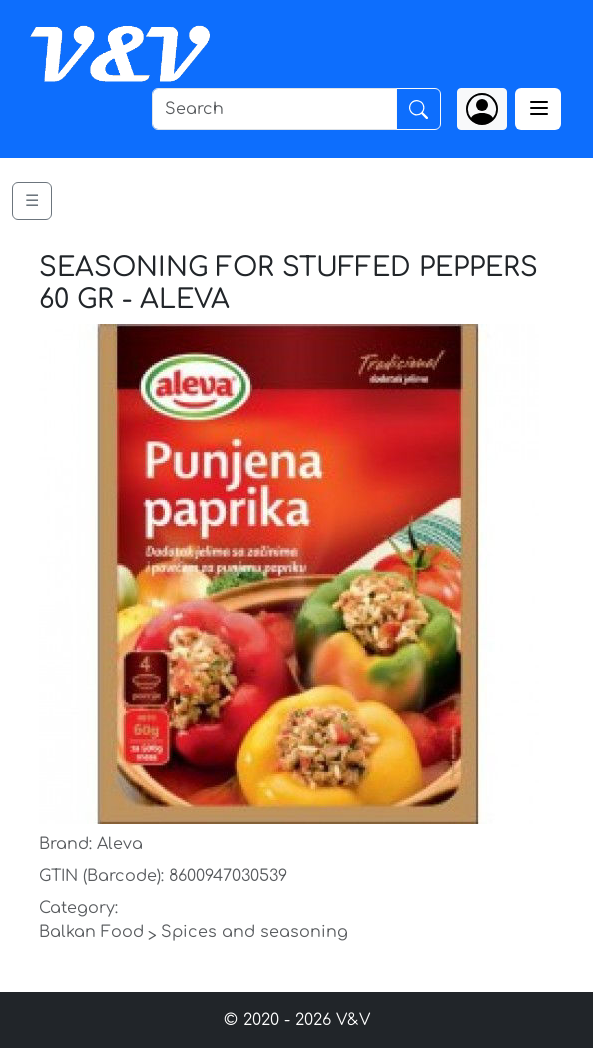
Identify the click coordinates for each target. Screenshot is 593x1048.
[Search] (274, 109)
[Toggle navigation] (538, 109)
